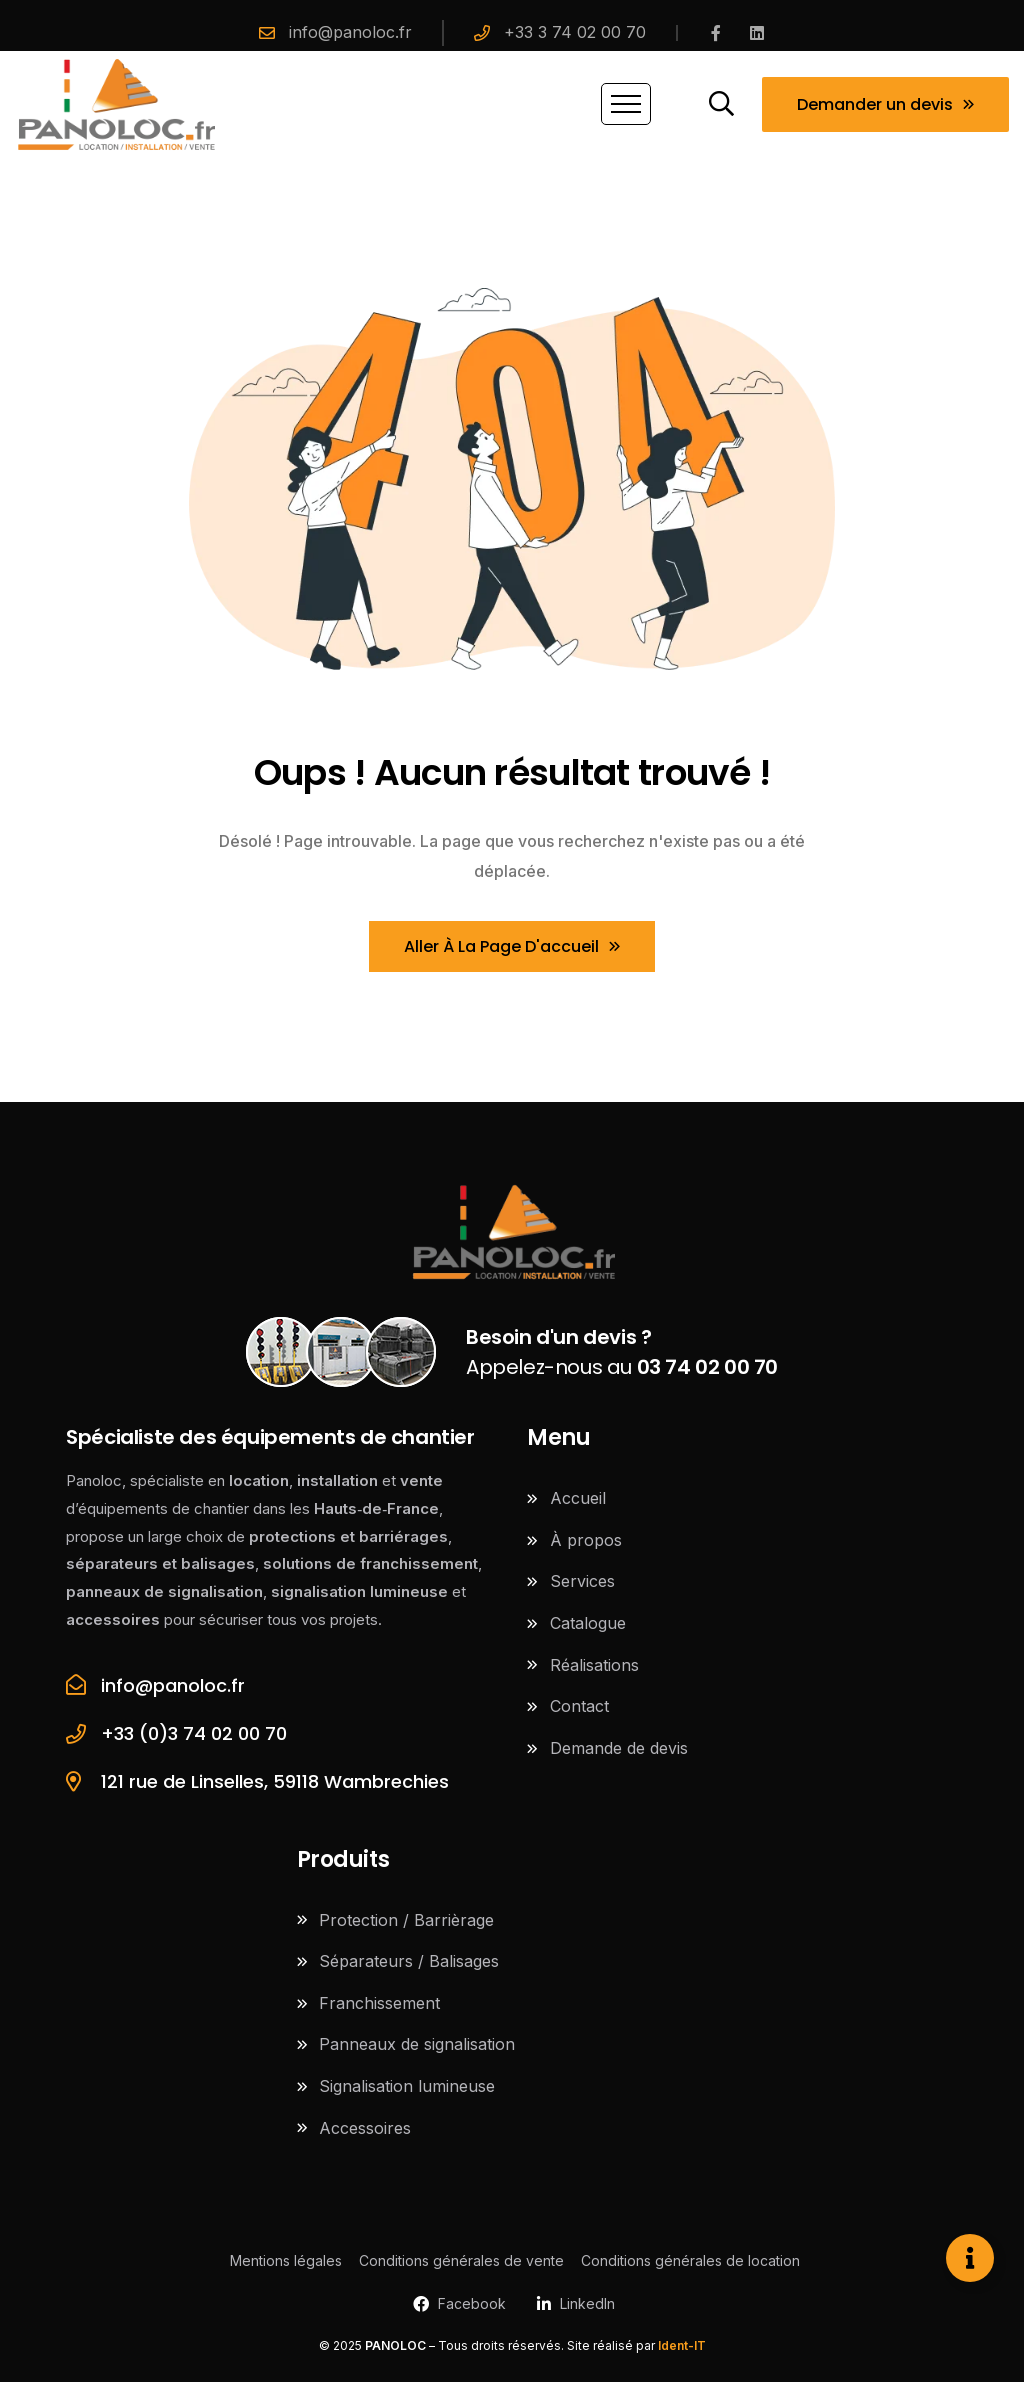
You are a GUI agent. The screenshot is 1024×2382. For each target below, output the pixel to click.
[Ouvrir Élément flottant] (970, 2258)
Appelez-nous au (622, 1352)
